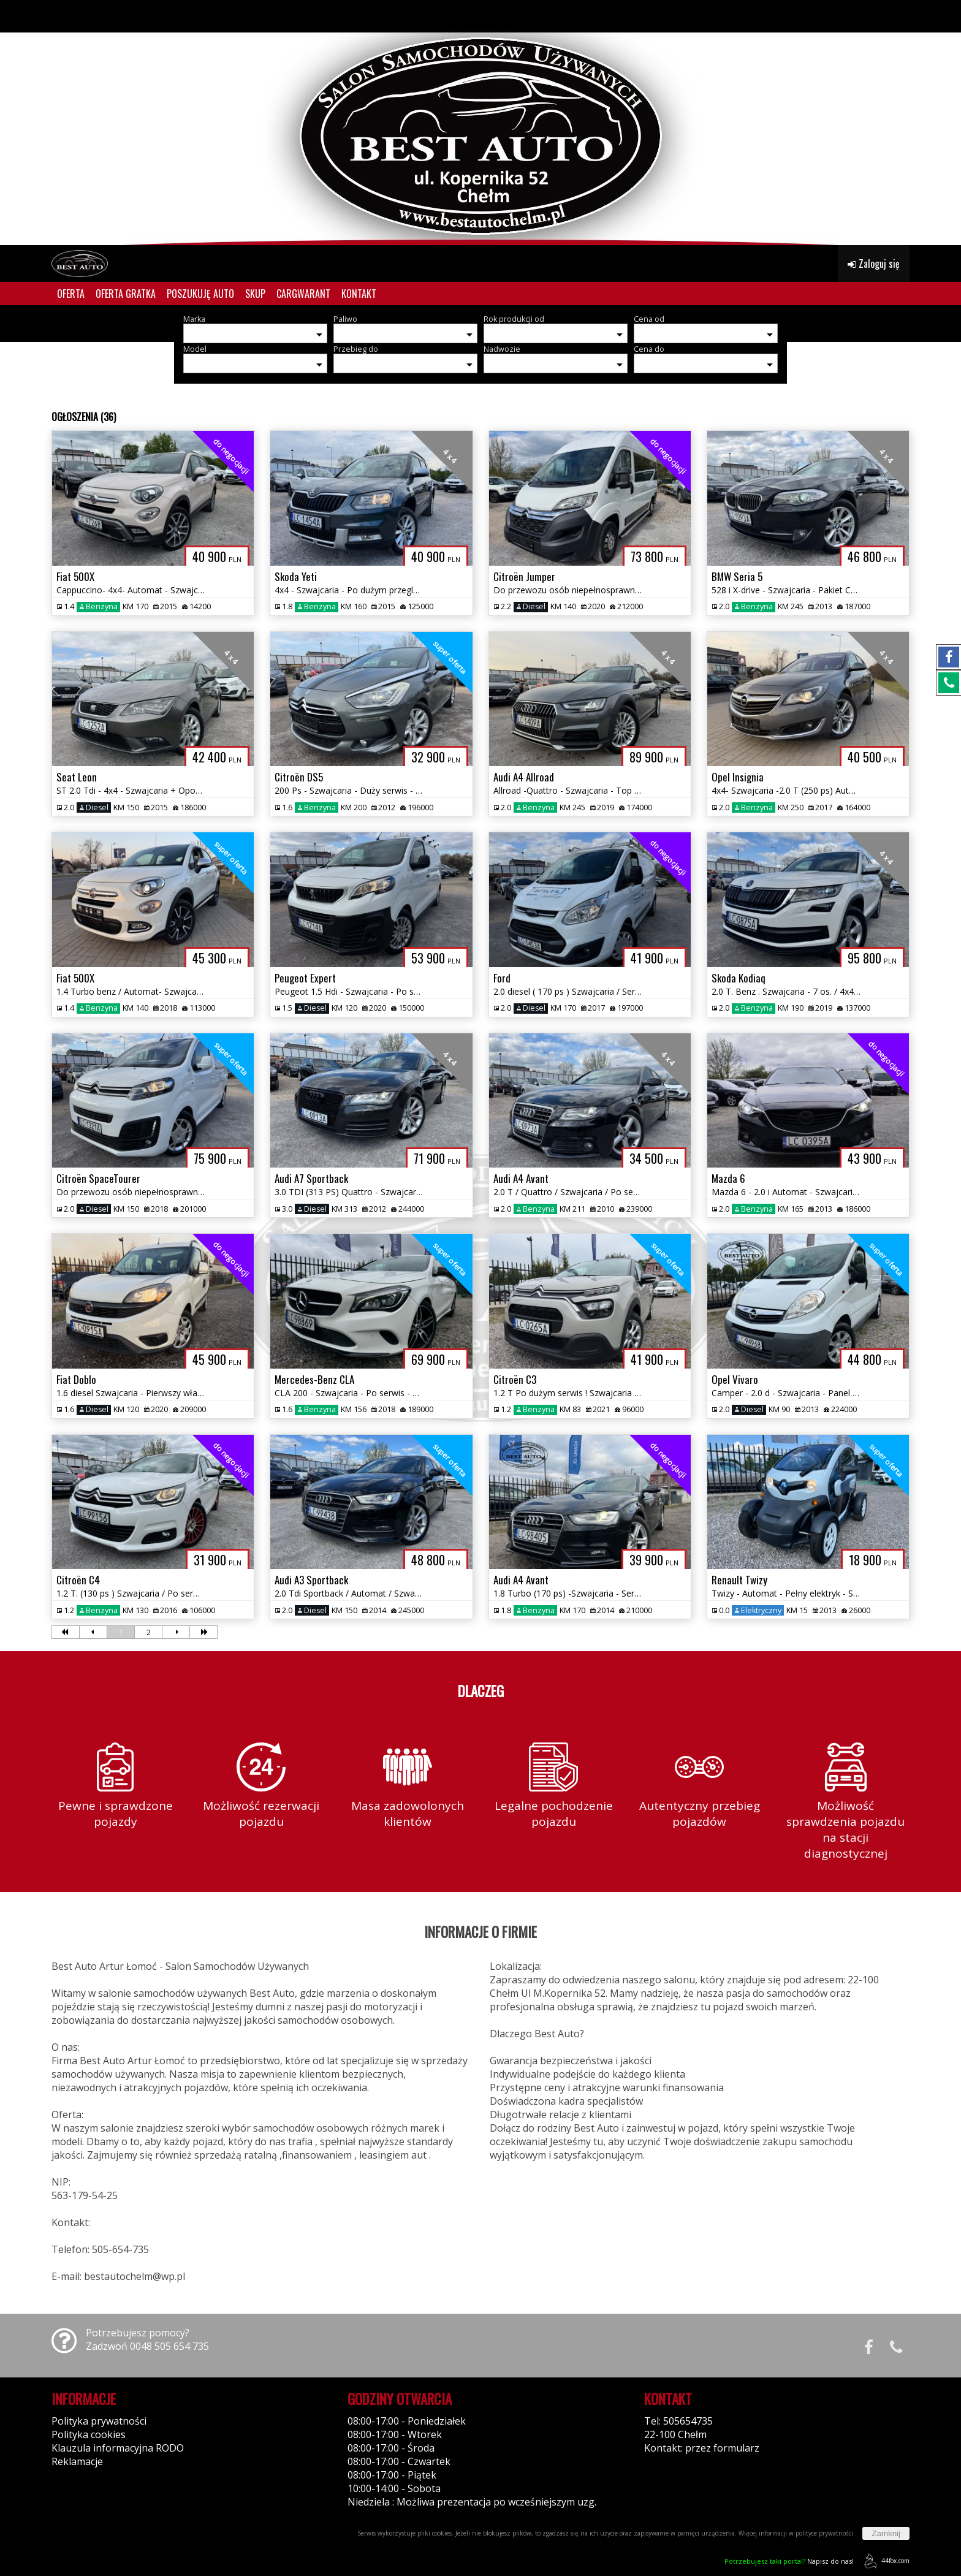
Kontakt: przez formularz (701, 2448)
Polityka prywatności (98, 2421)
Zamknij (886, 2533)
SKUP (255, 293)
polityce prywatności (824, 2533)
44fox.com (885, 2561)
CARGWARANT (303, 293)
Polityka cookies (88, 2434)
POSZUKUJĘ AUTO (200, 293)
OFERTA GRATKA (126, 293)
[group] (480, 122)
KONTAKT (358, 293)
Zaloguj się (874, 263)
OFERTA (71, 293)
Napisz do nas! (789, 2561)
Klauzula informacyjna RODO (117, 2448)
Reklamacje (77, 2461)
